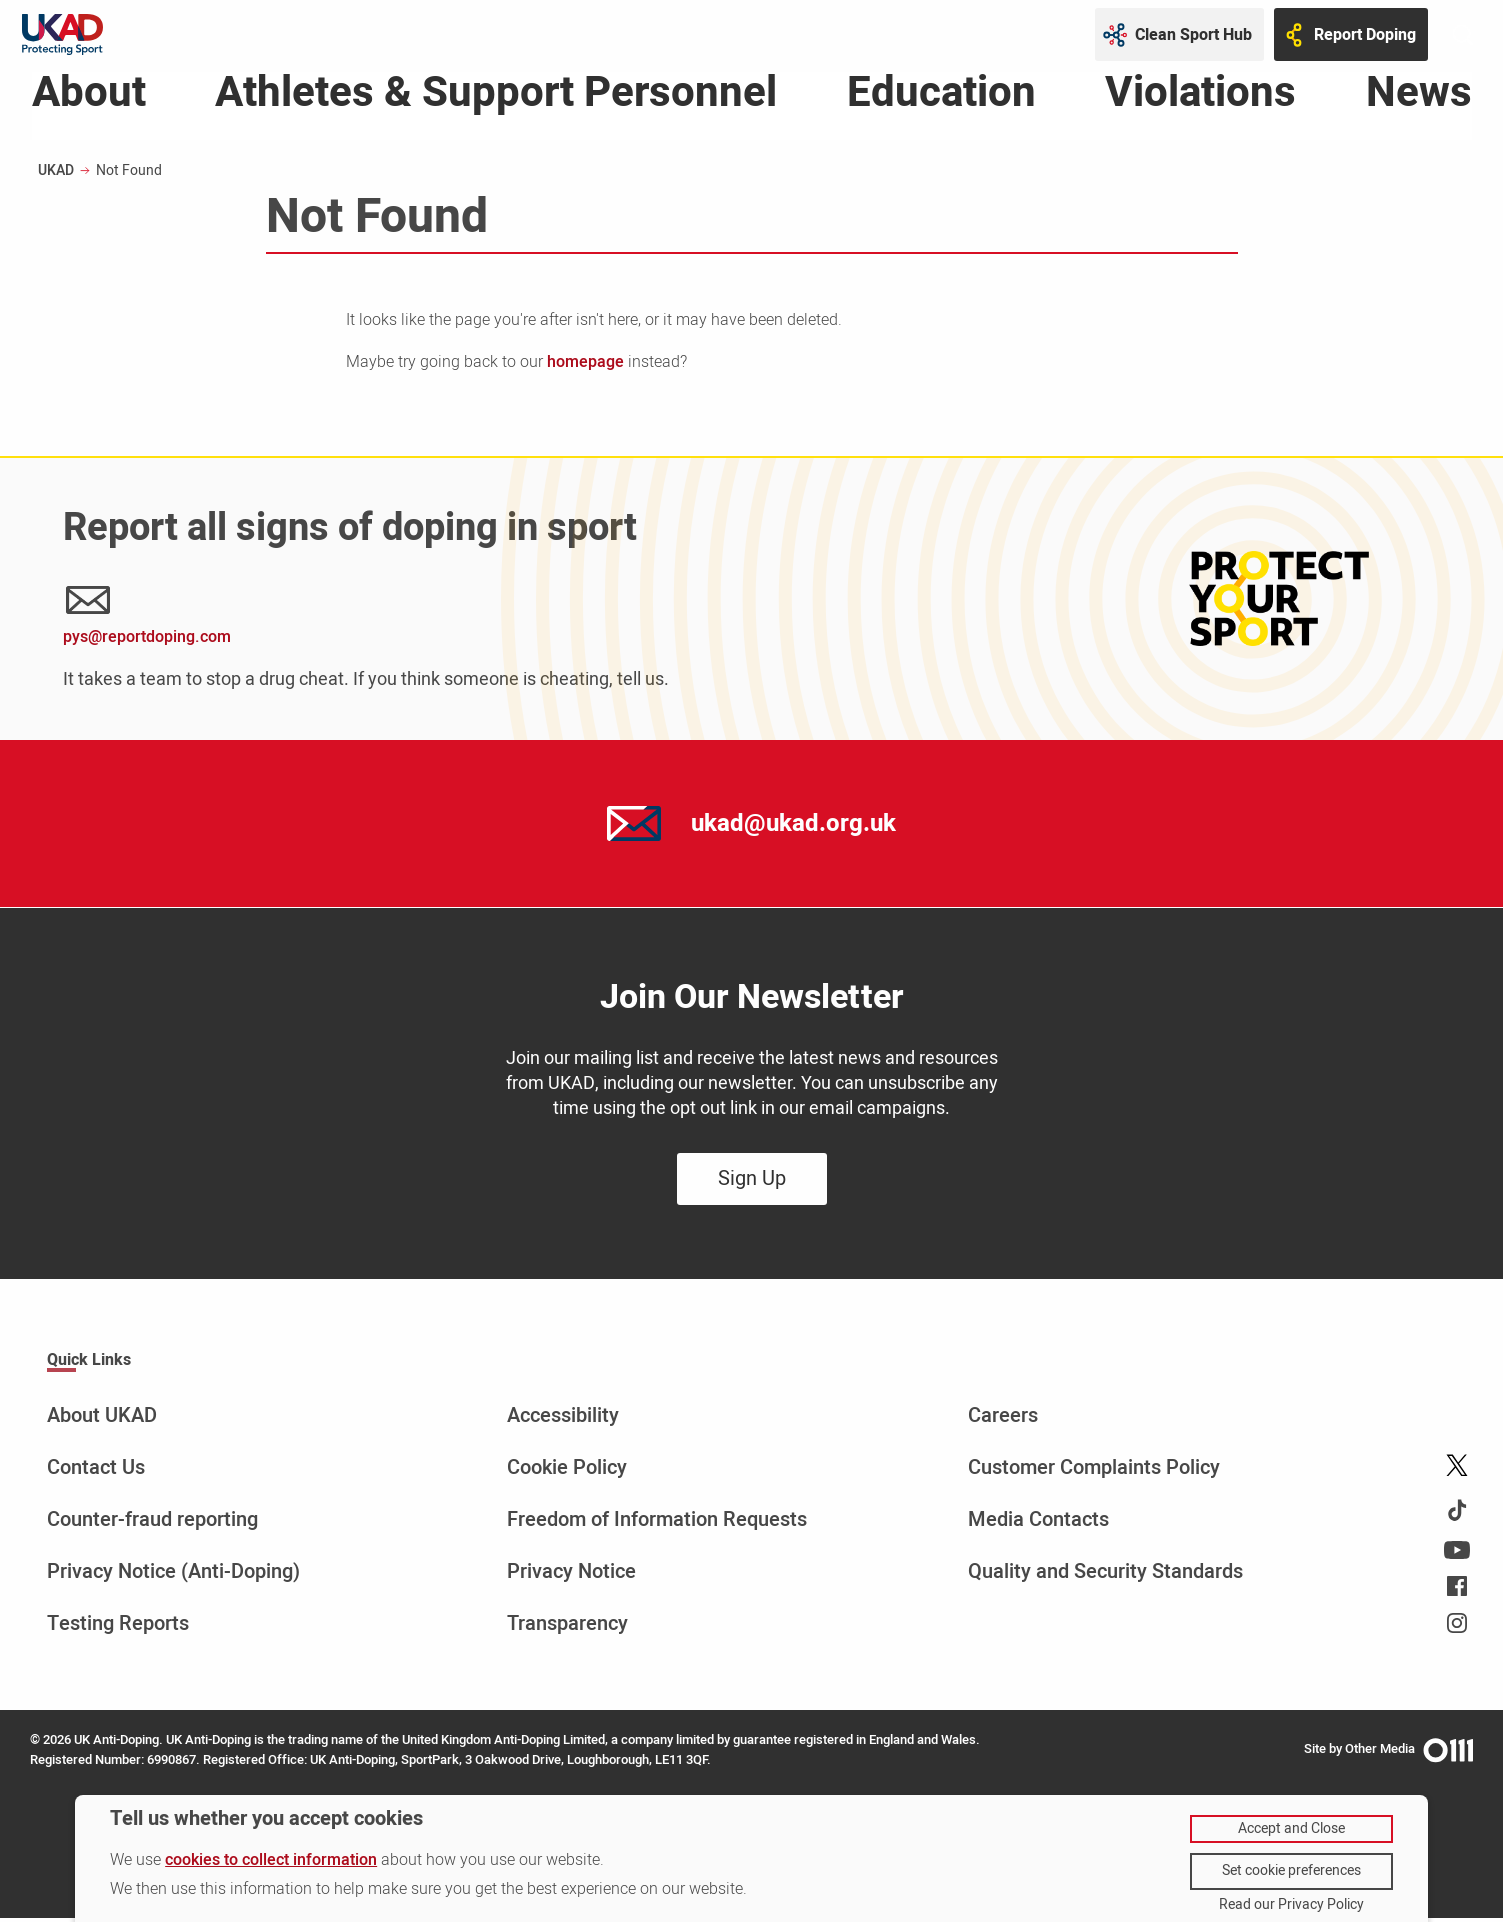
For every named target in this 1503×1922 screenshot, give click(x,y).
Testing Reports (118, 1627)
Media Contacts (1038, 1523)
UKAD (56, 175)
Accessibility (563, 1419)
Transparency (567, 1627)
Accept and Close (1291, 1828)
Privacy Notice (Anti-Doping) (173, 1575)
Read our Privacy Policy (1291, 1905)
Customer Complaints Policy (1094, 1471)
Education (941, 103)
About (89, 103)
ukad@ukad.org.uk (793, 827)
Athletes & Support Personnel (496, 103)
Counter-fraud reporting (152, 1523)
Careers (1003, 1419)
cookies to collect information (271, 1860)
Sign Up (752, 1183)
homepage (585, 367)
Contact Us (96, 1471)
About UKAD (102, 1419)
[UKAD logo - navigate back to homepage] (62, 34)
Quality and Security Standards (1105, 1575)
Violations (1200, 103)
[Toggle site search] (1462, 34)
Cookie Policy (567, 1471)
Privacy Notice (571, 1575)
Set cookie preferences (1291, 1870)
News (1419, 103)
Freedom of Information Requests (657, 1523)
